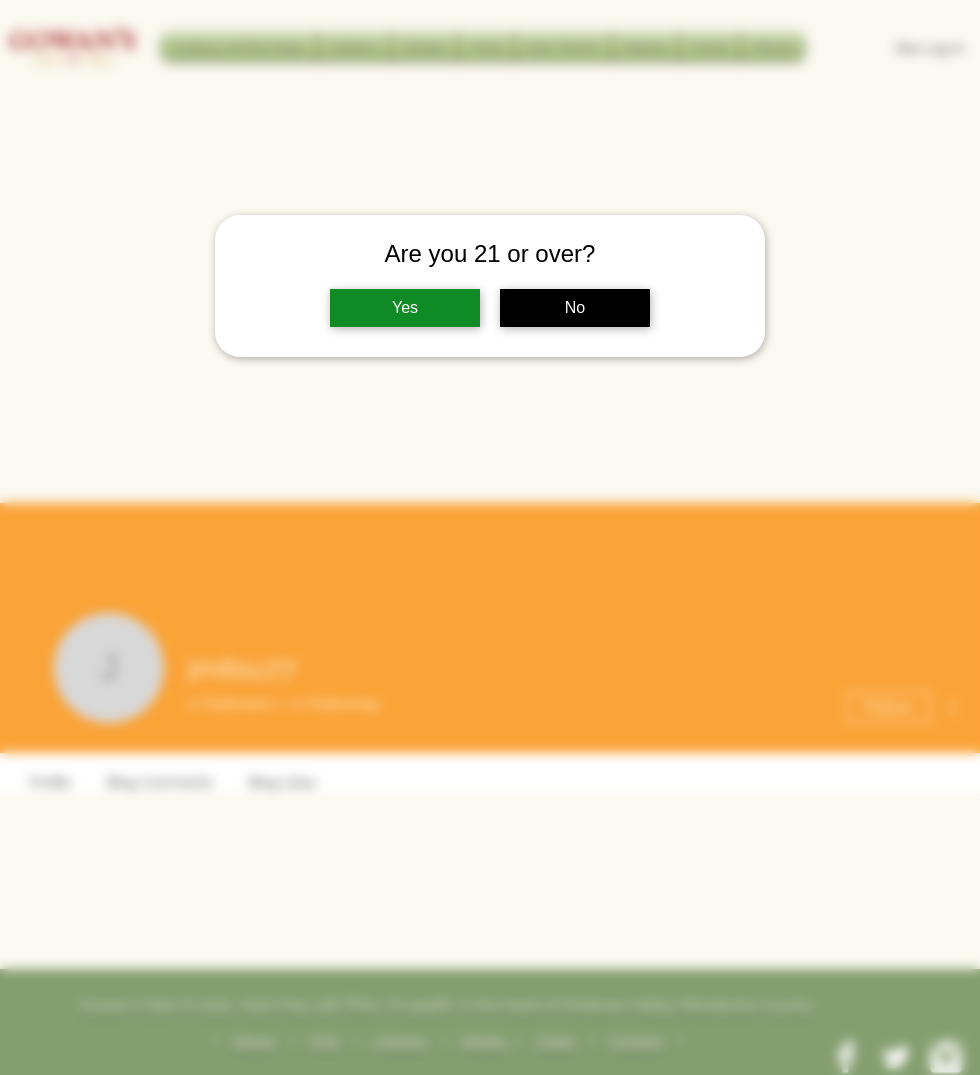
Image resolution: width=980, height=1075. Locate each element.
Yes (405, 307)
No (575, 307)
